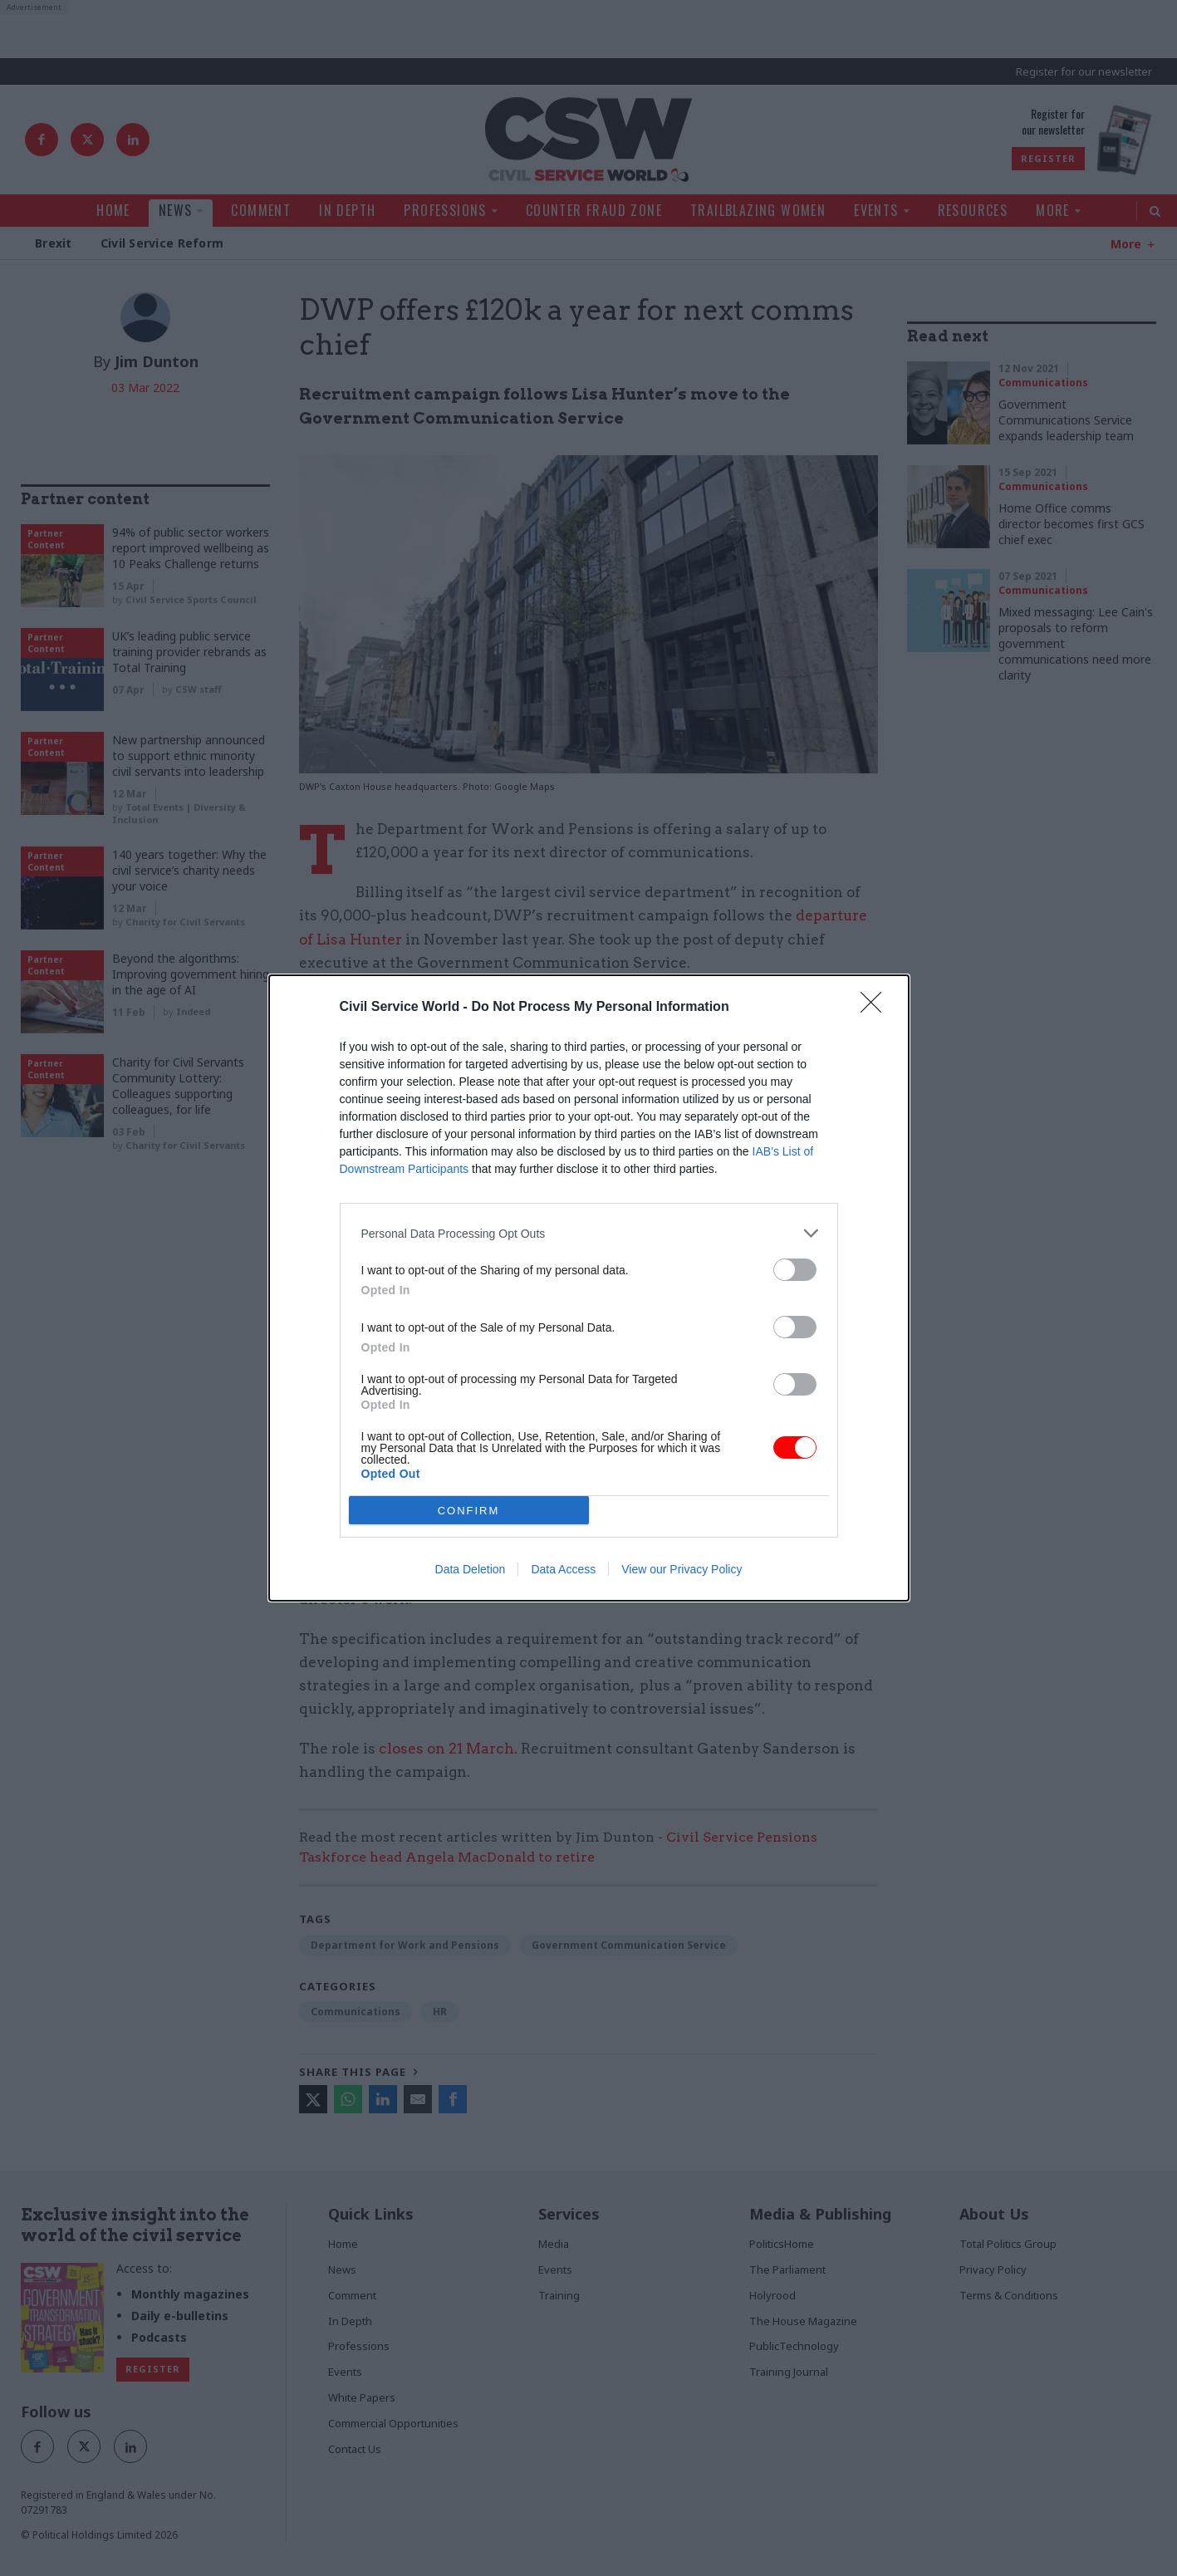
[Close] (876, 1007)
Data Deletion (470, 1569)
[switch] (795, 1270)
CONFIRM (469, 1510)
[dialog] (589, 1288)
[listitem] (589, 1233)
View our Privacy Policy (681, 1569)
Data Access (563, 1569)
